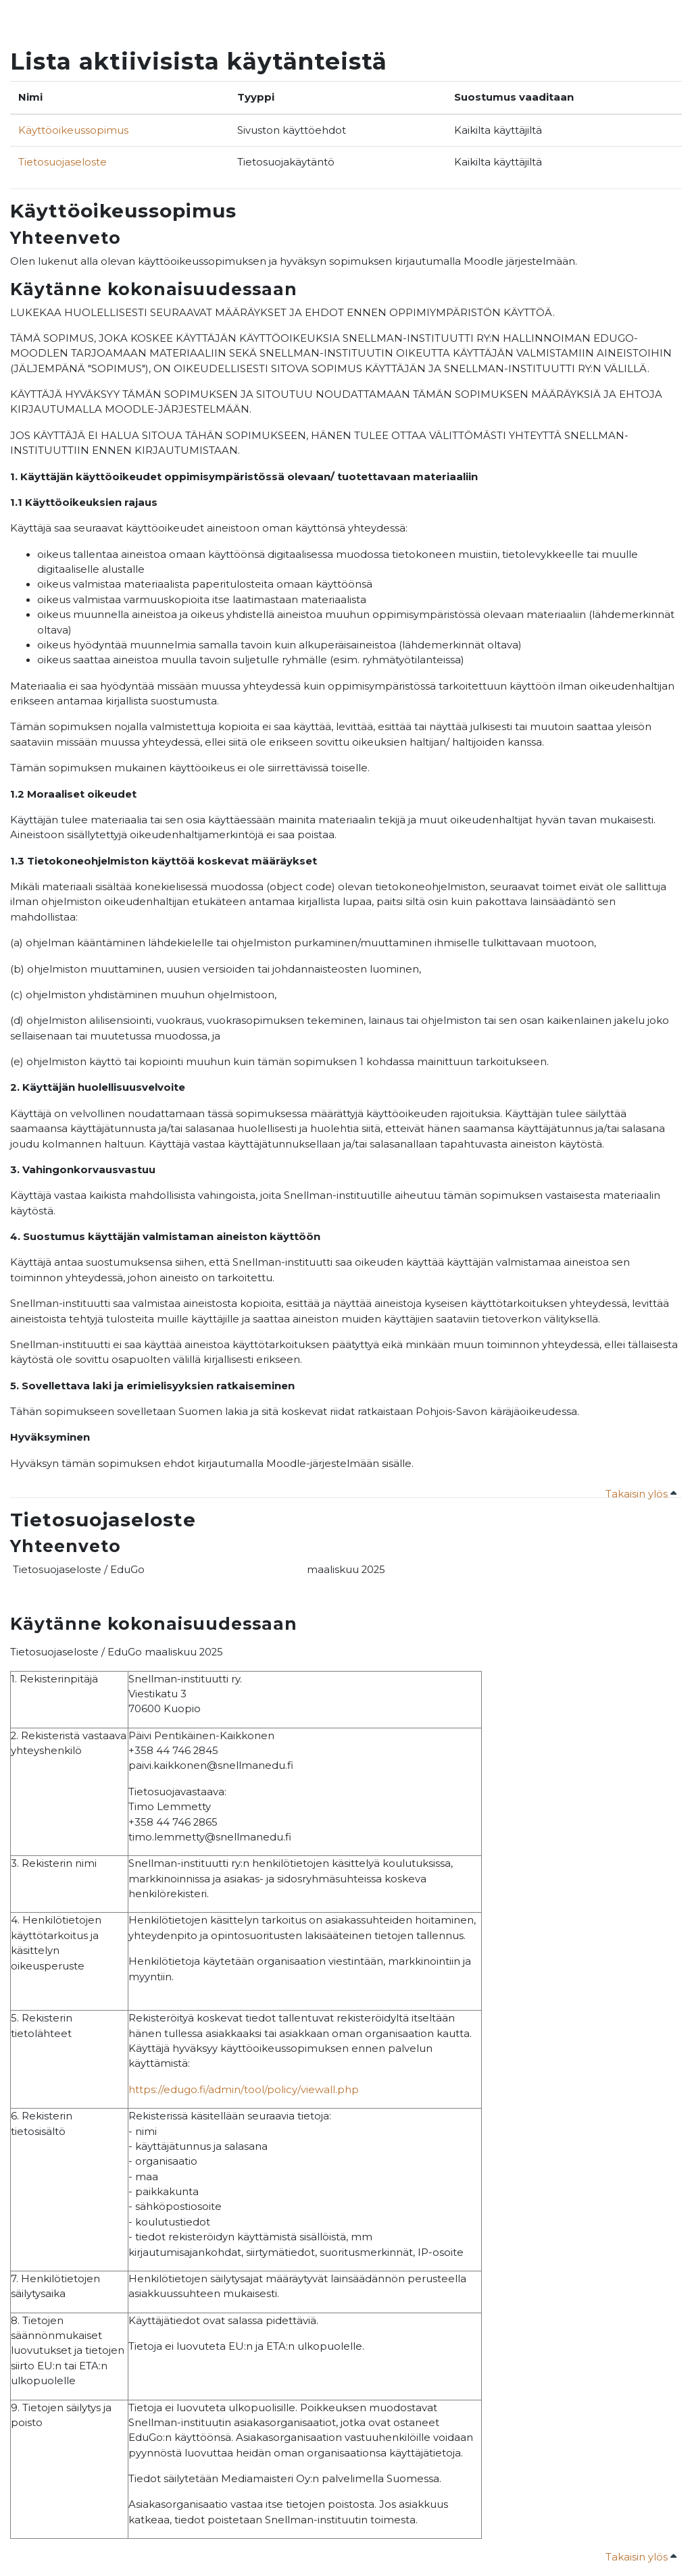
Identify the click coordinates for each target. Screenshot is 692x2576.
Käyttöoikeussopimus (73, 130)
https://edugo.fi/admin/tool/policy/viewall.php (243, 2090)
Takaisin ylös (641, 1494)
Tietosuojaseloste (62, 162)
